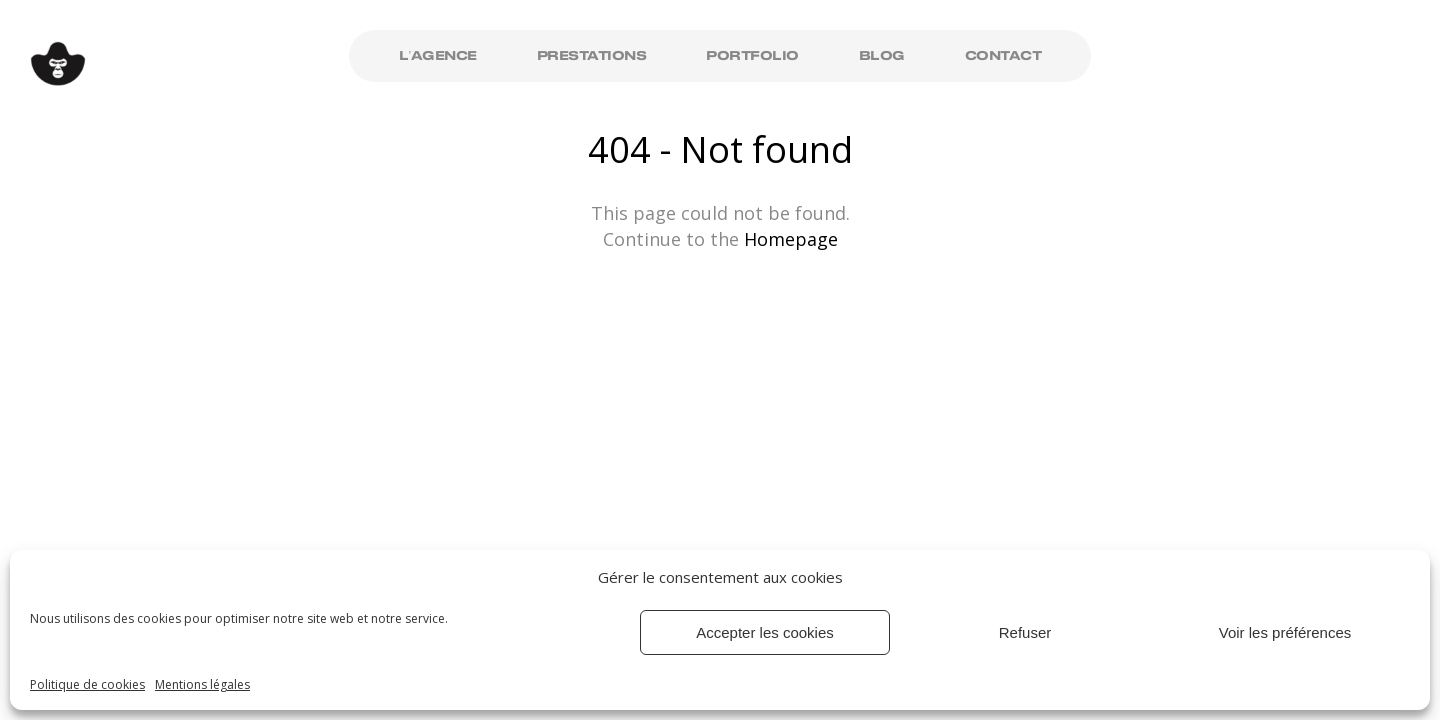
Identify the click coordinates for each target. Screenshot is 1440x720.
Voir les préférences (1285, 632)
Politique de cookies (87, 684)
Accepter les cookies (765, 632)
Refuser (1025, 632)
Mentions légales (202, 684)
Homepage (791, 239)
